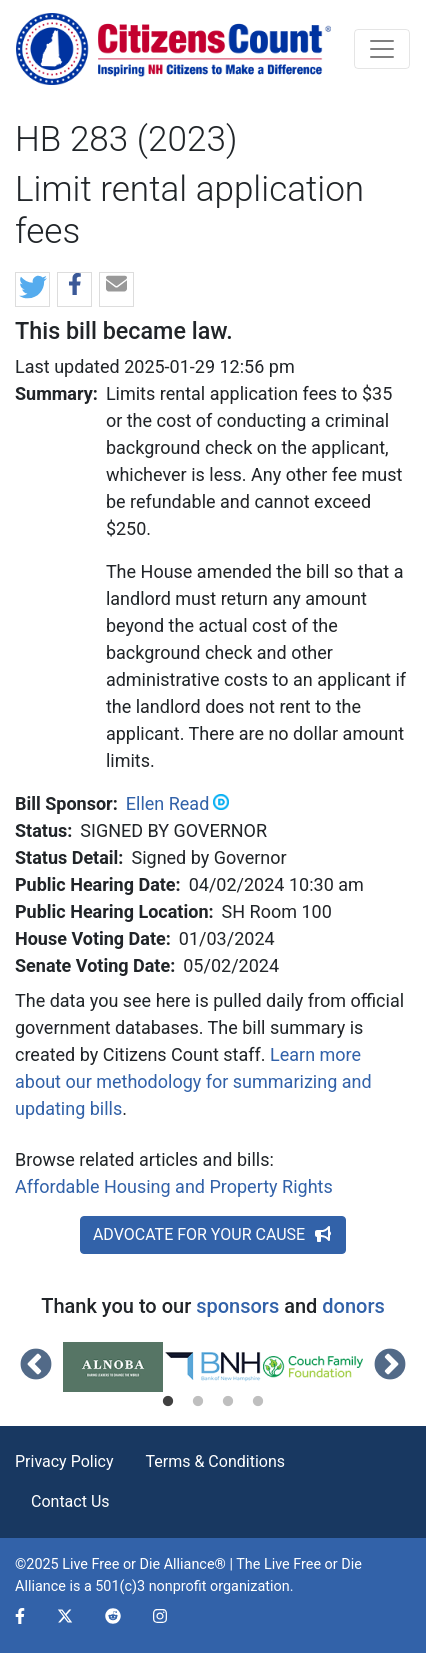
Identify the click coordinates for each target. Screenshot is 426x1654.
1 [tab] (168, 1402)
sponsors (237, 1306)
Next (390, 1366)
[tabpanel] (113, 1367)
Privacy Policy (64, 1461)
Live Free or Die (313, 1564)
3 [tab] (228, 1402)
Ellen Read (168, 803)
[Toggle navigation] (382, 49)
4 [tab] (258, 1402)
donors (353, 1306)
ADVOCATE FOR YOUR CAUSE (213, 1234)
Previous (36, 1366)
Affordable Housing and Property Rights (174, 1186)
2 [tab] (198, 1402)
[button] (32, 290)
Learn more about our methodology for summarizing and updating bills (193, 1081)
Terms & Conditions (216, 1461)
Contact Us (70, 1501)
